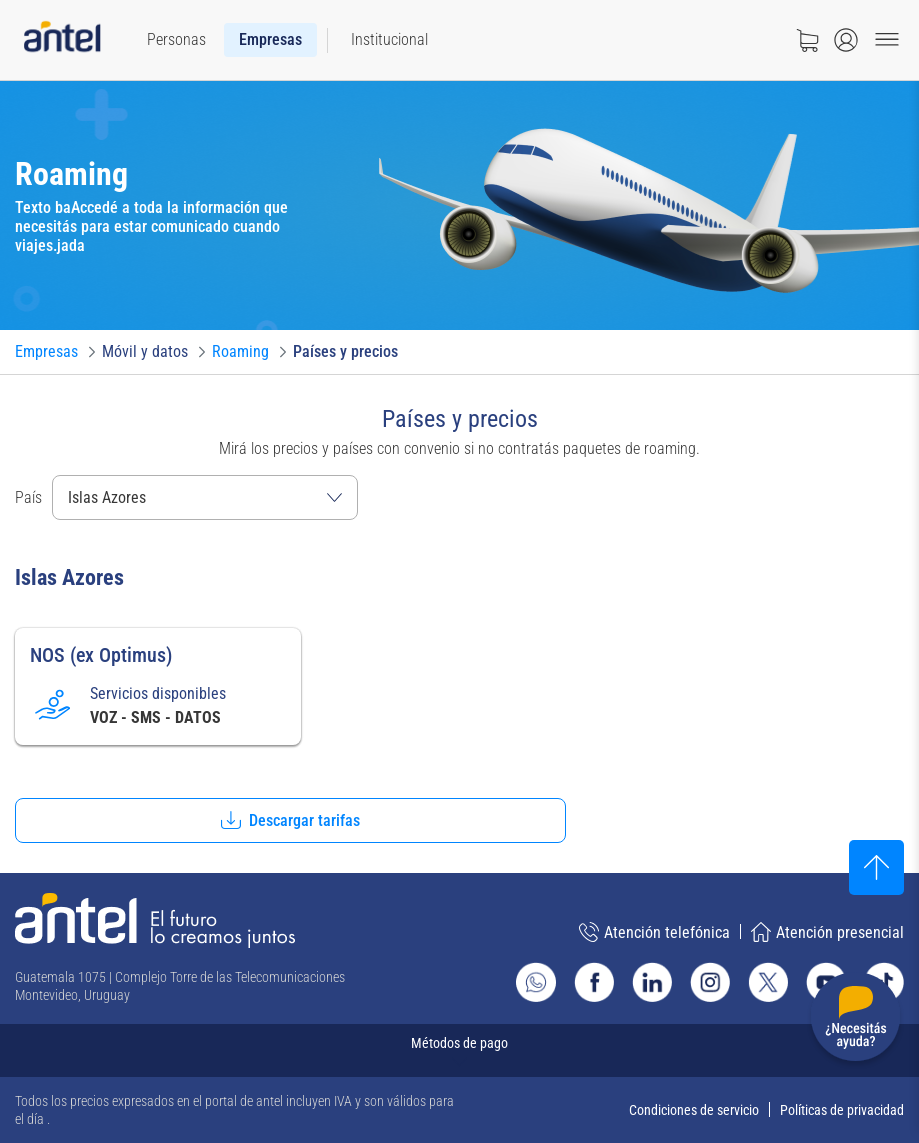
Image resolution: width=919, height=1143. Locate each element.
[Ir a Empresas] (46, 352)
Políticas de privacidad (842, 1110)
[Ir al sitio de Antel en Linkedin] (652, 982)
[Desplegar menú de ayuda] (855, 1020)
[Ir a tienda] (807, 40)
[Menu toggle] (887, 40)
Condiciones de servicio (694, 1110)
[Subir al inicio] (876, 867)
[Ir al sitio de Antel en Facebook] (594, 982)
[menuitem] (176, 40)
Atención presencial (827, 932)
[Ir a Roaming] (240, 352)
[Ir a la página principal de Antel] (155, 920)
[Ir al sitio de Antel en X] (768, 982)
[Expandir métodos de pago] (459, 1050)
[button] (290, 820)
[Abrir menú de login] (846, 40)
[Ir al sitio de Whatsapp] (536, 982)
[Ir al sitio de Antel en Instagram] (710, 982)
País (28, 497)
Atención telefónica (654, 932)
